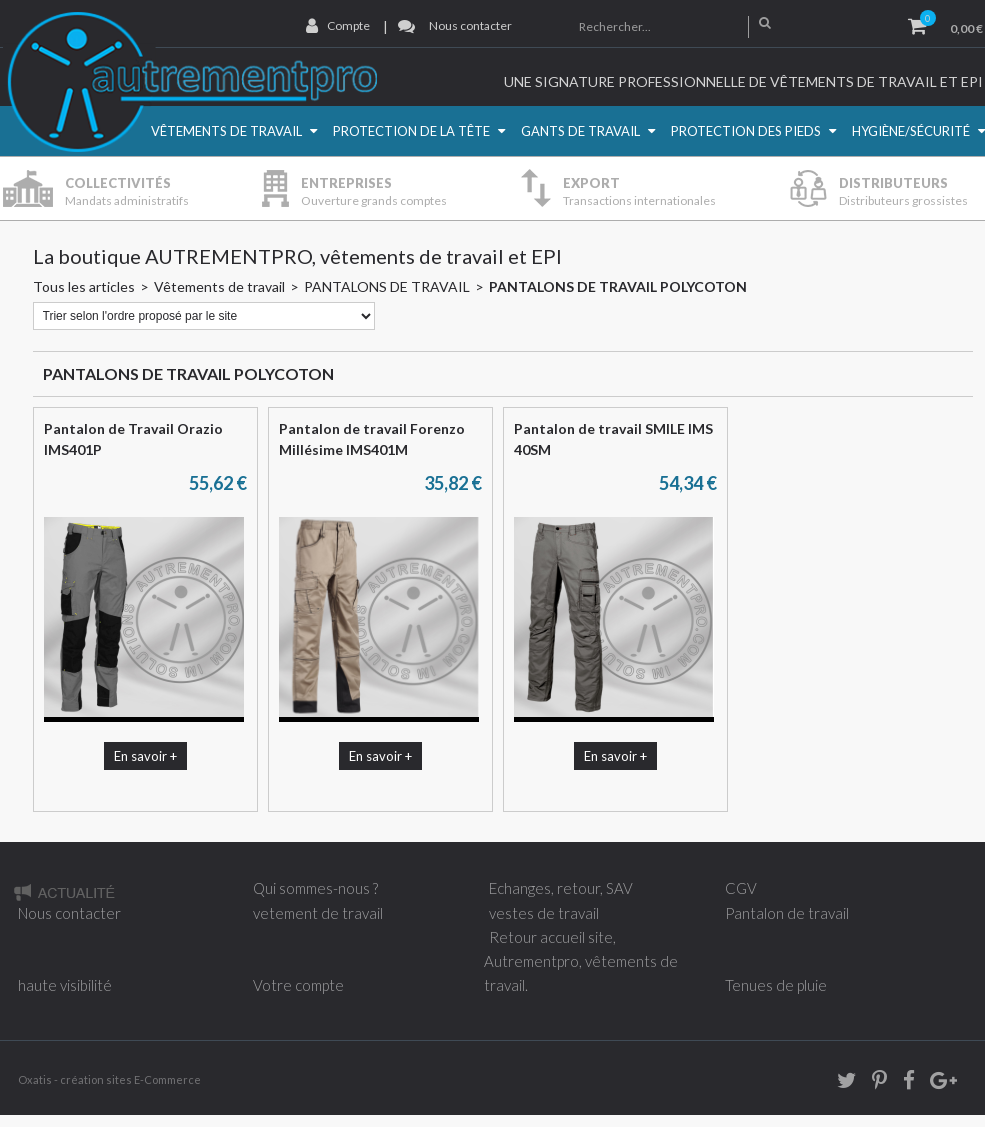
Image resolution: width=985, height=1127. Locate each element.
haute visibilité (65, 985)
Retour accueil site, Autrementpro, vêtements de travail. (581, 961)
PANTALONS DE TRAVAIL (387, 286)
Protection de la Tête (411, 131)
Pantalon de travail (787, 913)
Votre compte (298, 985)
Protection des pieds (746, 131)
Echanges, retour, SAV (561, 888)
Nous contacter (470, 25)
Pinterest (873, 1083)
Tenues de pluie (776, 985)
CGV (741, 888)
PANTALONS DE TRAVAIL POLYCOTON (618, 286)
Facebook (902, 1083)
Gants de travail (580, 131)
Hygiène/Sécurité (911, 131)
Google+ (942, 1083)
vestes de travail (544, 913)
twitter (840, 1083)
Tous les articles (84, 286)
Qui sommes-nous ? (315, 888)
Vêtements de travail (226, 131)
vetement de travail (318, 913)
